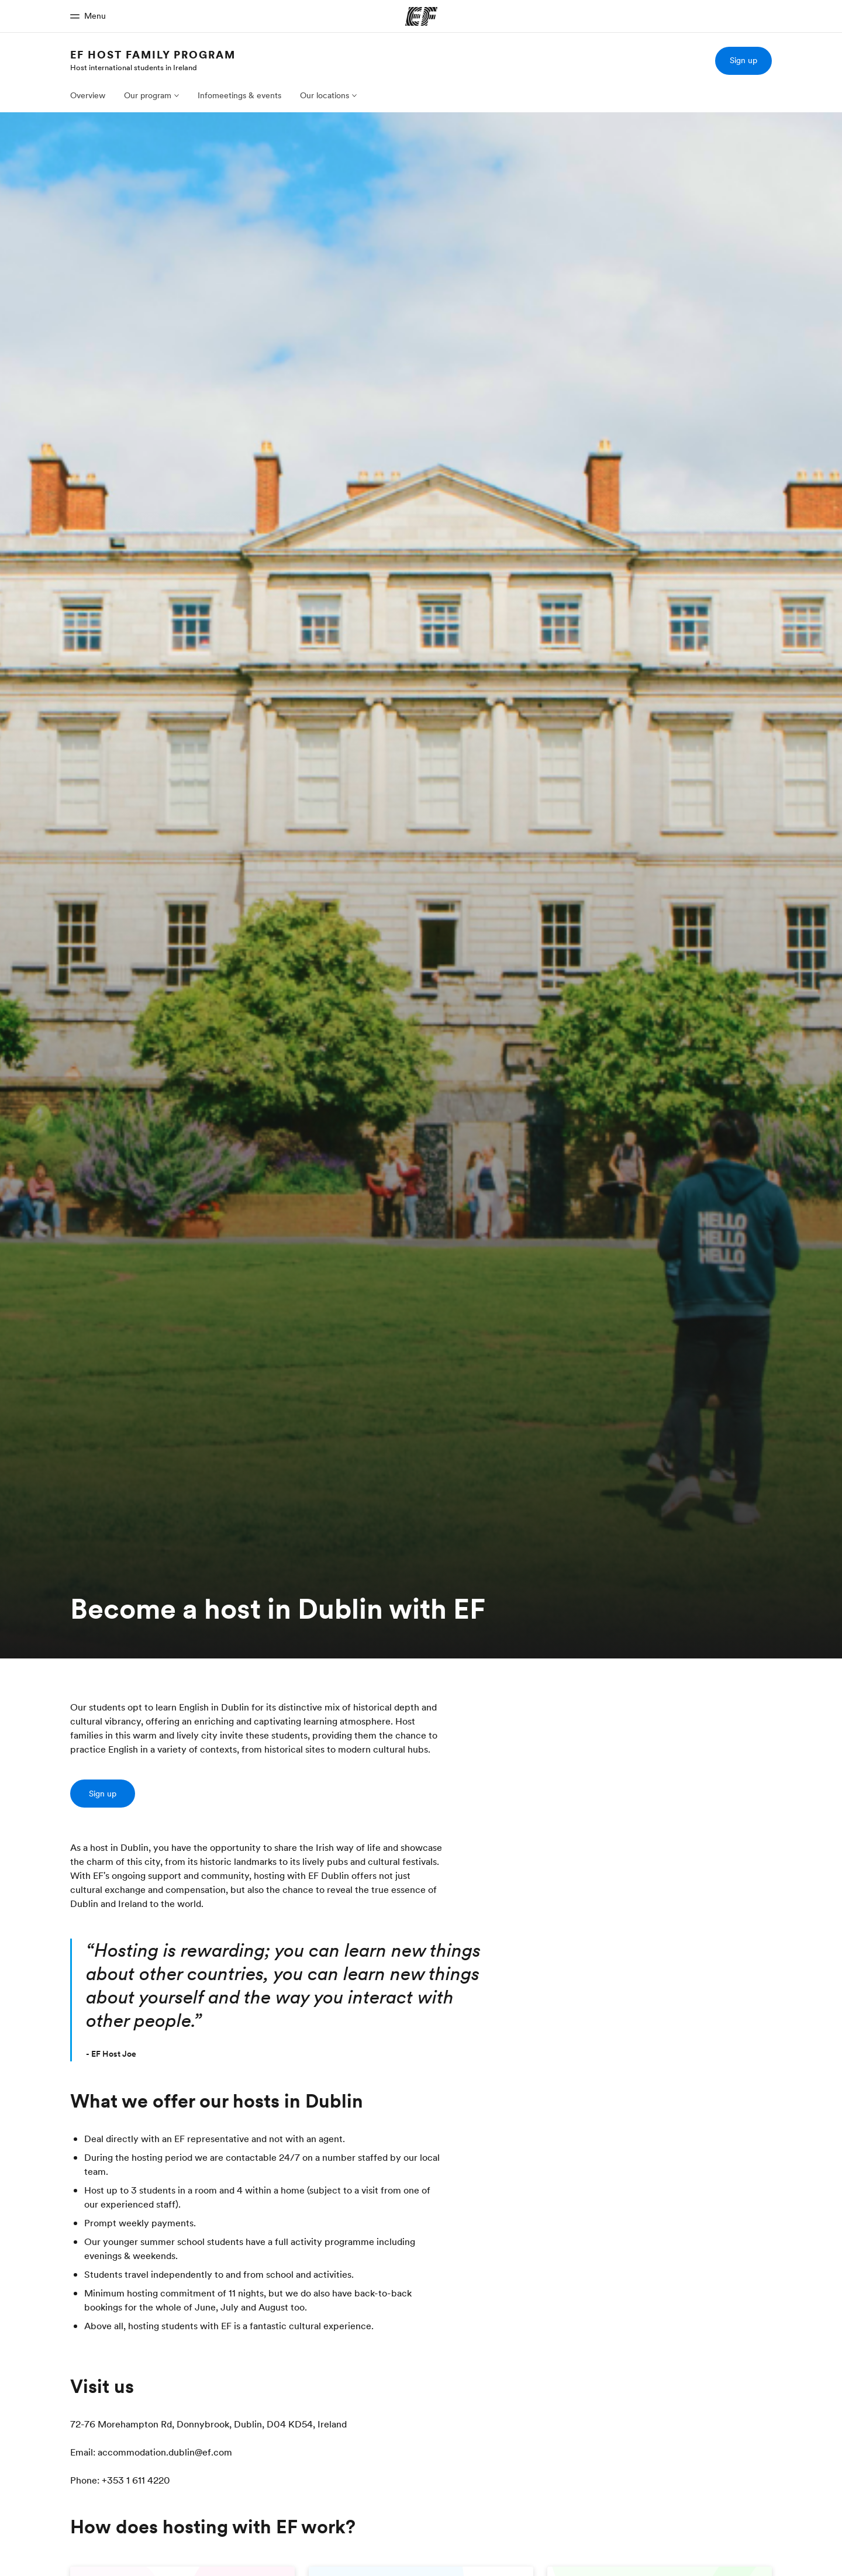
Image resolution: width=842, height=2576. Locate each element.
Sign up (743, 60)
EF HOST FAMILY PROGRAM (153, 54)
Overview (87, 95)
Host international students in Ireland (133, 67)
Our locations (324, 95)
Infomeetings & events (239, 95)
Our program (147, 95)
